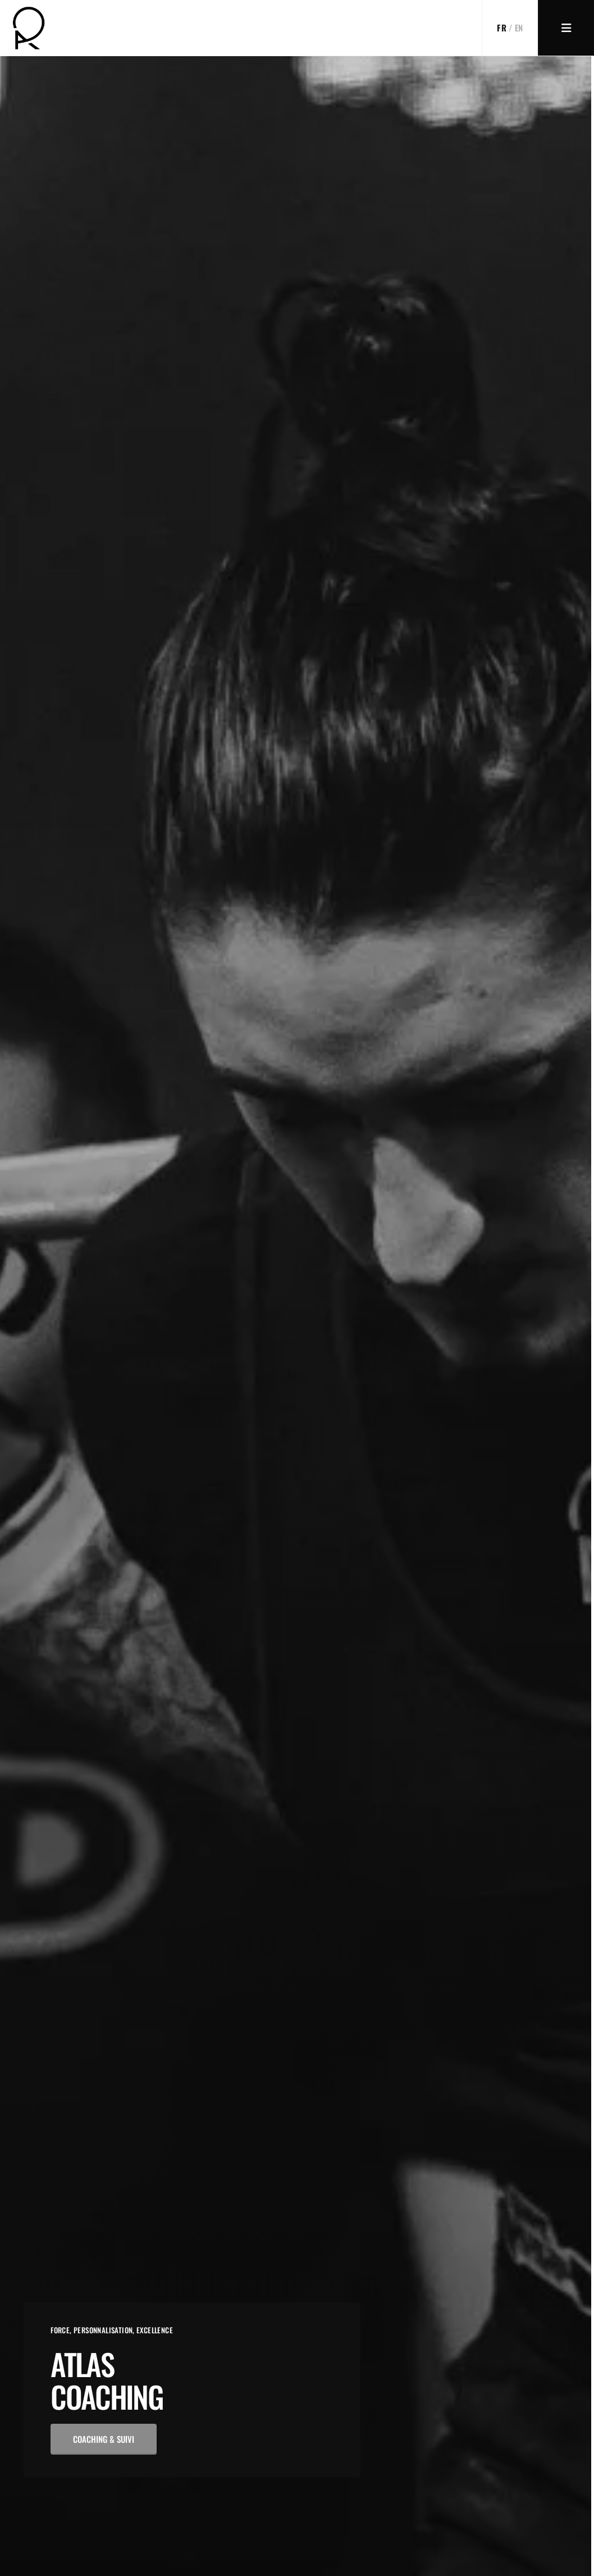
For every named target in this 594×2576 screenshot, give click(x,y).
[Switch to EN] (510, 28)
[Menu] (566, 28)
